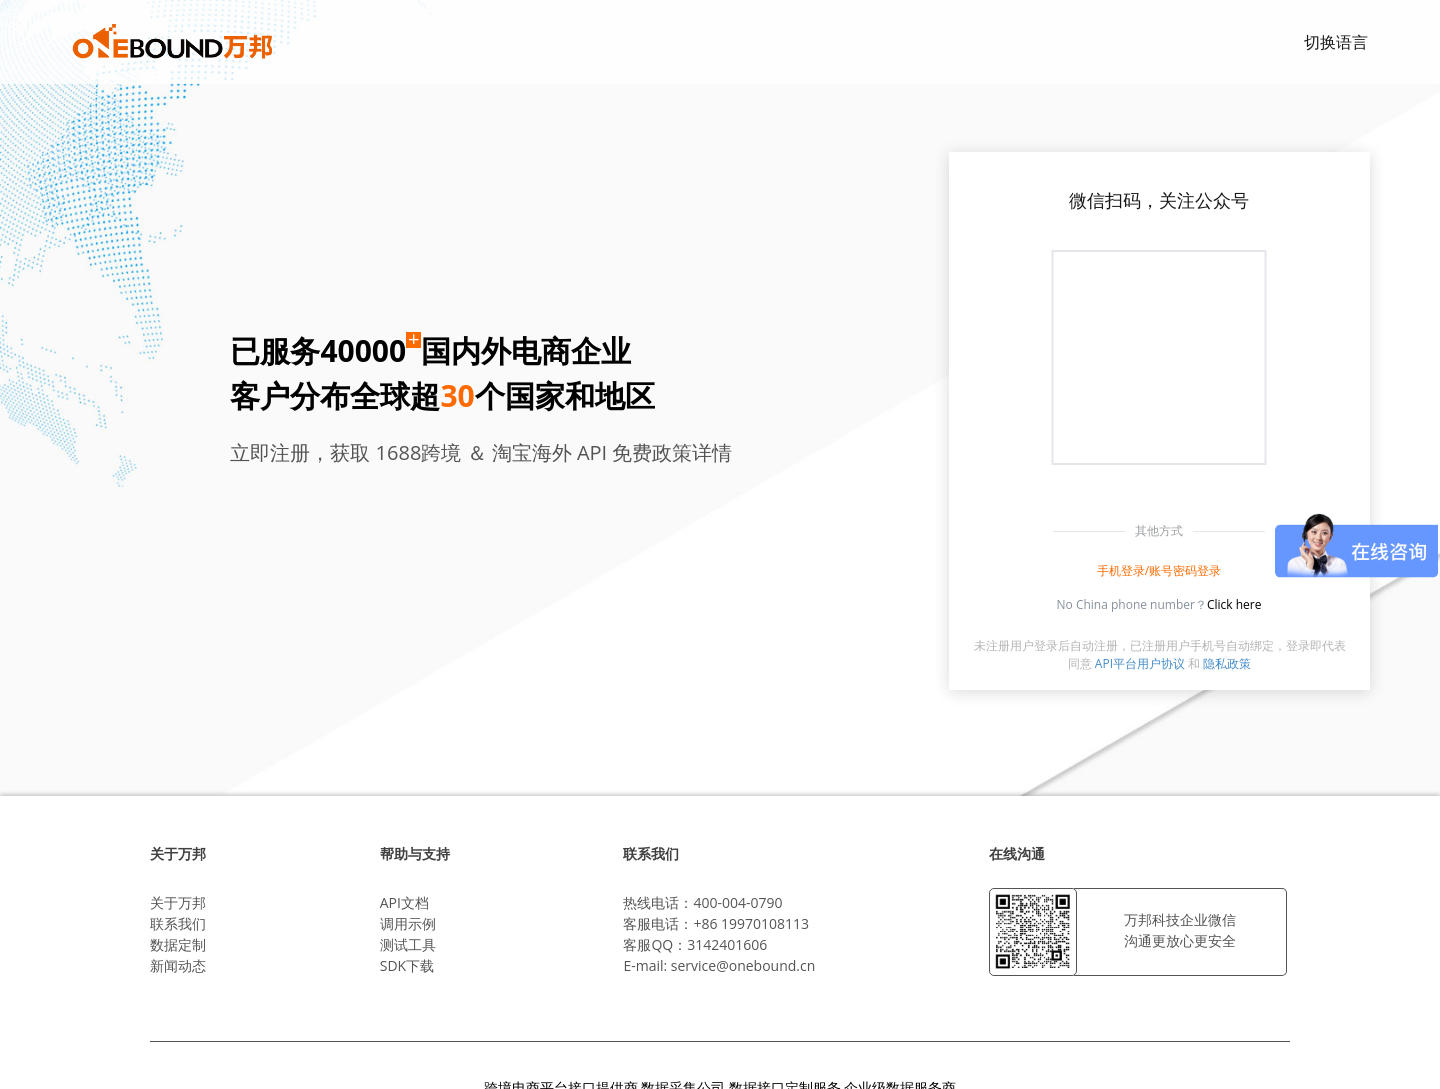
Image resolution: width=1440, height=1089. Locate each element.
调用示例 (408, 923)
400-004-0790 (737, 902)
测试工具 (408, 944)
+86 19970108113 (751, 923)
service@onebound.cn (743, 965)
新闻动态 (178, 965)
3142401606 (727, 944)
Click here (1234, 604)
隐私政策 (1227, 663)
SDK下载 (407, 965)
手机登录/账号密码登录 (1159, 570)
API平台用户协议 (1140, 663)
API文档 (404, 902)
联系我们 (178, 923)
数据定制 (178, 944)
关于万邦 (178, 902)
